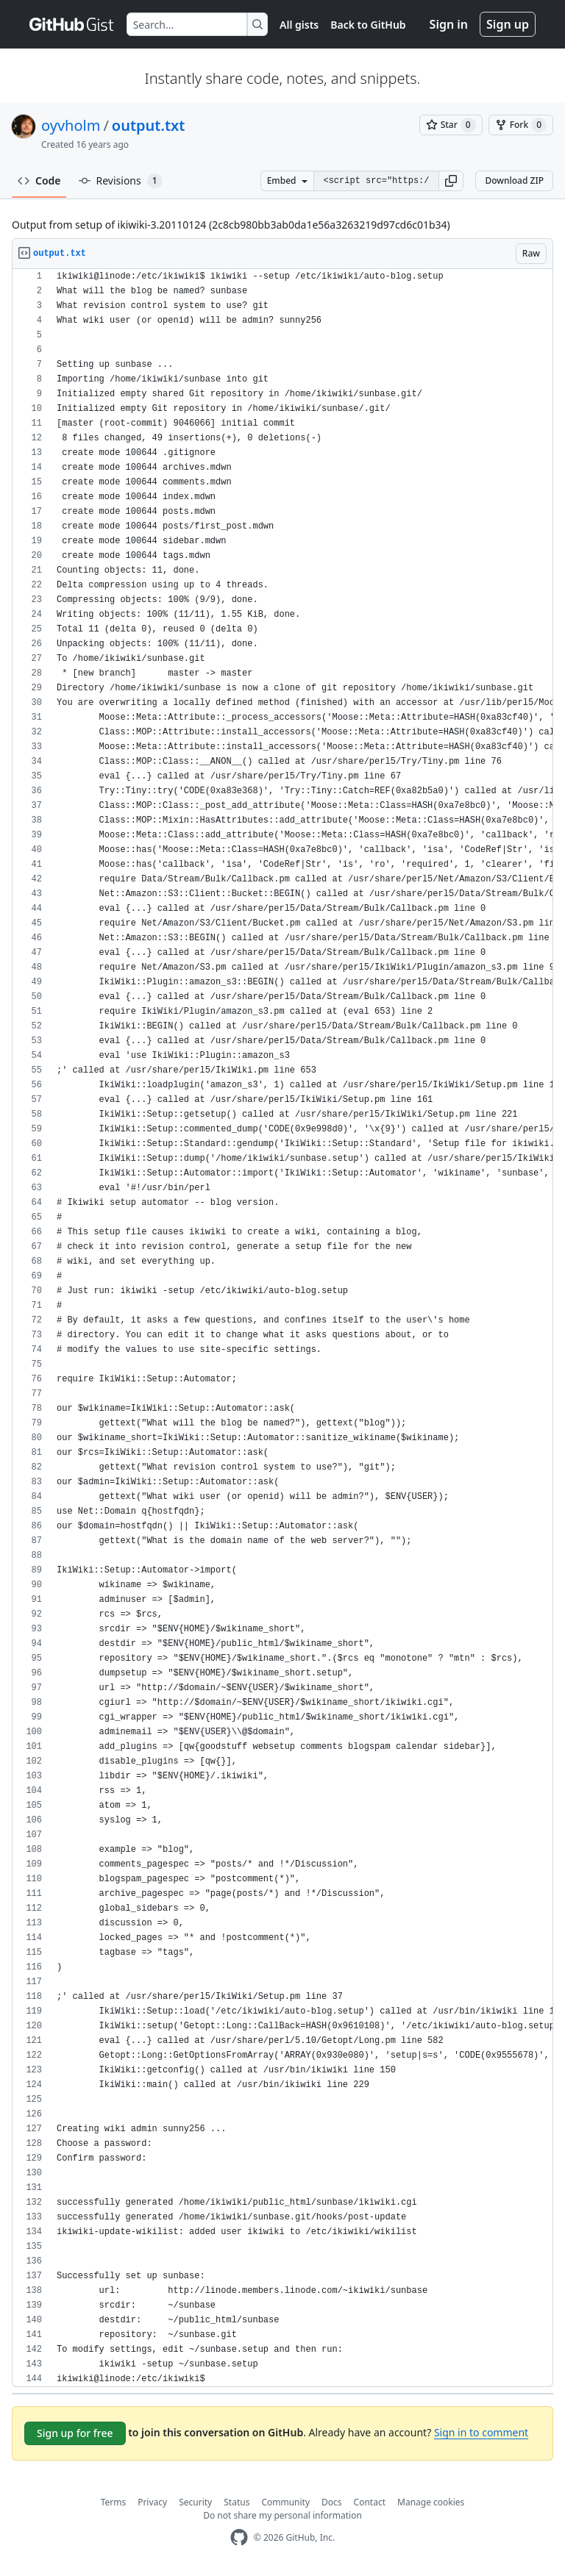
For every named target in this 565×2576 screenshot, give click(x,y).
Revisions (121, 180)
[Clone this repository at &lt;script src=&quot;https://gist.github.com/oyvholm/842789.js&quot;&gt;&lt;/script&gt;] (375, 181)
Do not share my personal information (282, 2515)
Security (195, 2502)
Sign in (449, 24)
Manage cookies (430, 2502)
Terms (114, 2502)
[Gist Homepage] (72, 24)
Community (285, 2502)
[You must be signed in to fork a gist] (520, 125)
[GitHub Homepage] (239, 2537)
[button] (450, 181)
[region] (282, 1328)
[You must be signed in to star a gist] (451, 125)
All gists (299, 25)
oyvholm (70, 125)
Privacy (152, 2502)
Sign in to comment (481, 2432)
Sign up (507, 24)
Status (236, 2502)
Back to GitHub (367, 25)
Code (39, 180)
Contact (369, 2502)
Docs (331, 2502)
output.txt (148, 125)
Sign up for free (75, 2433)
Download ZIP (514, 180)
